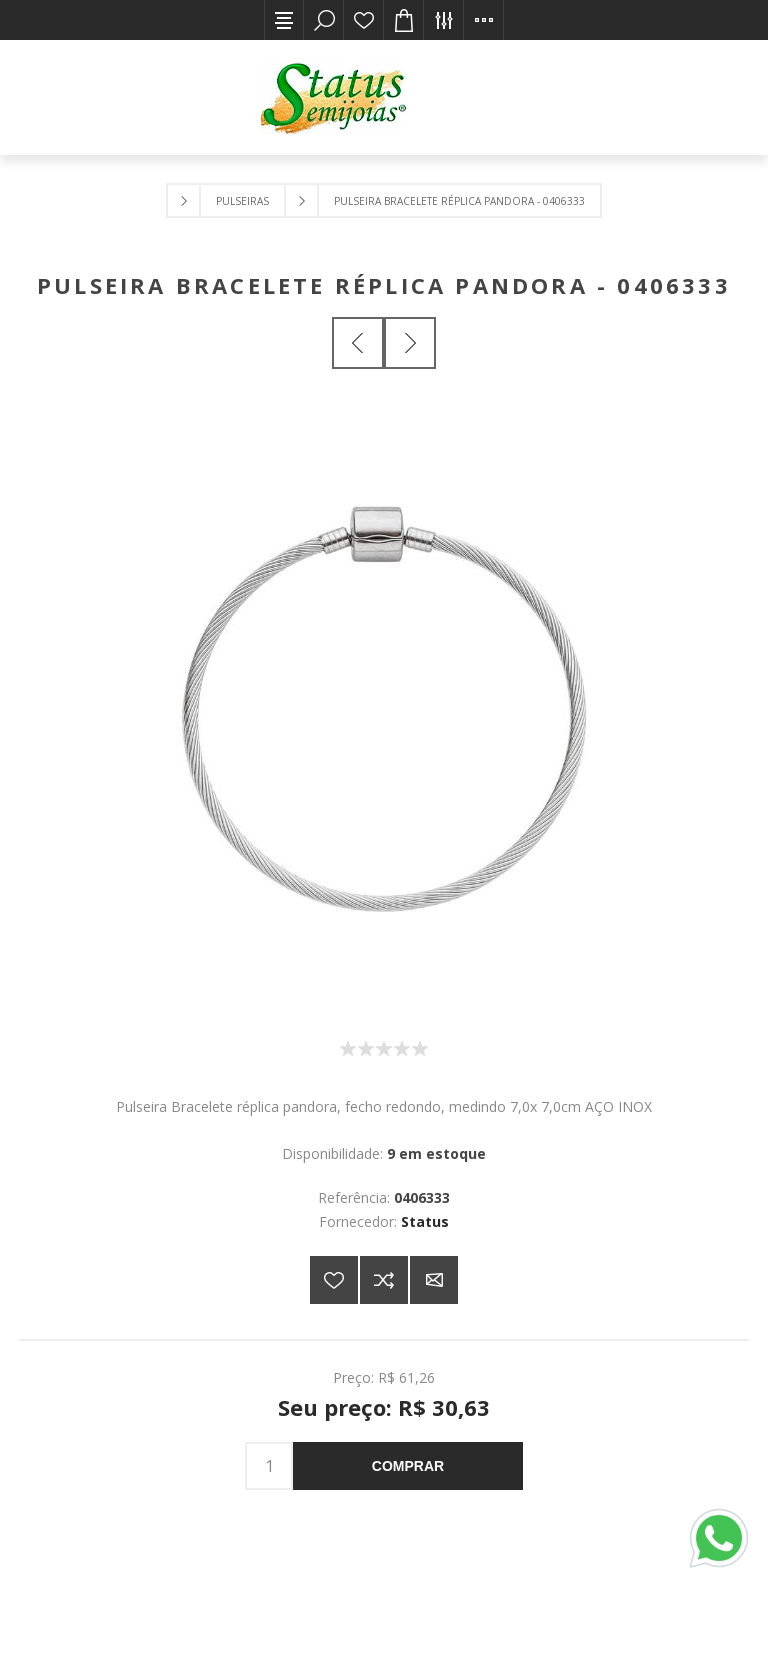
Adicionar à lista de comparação (384, 1280)
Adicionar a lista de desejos (334, 1280)
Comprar (408, 1466)
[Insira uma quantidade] (269, 1466)
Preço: (353, 1377)
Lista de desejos (364, 20)
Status (425, 1221)
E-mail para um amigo (434, 1280)
